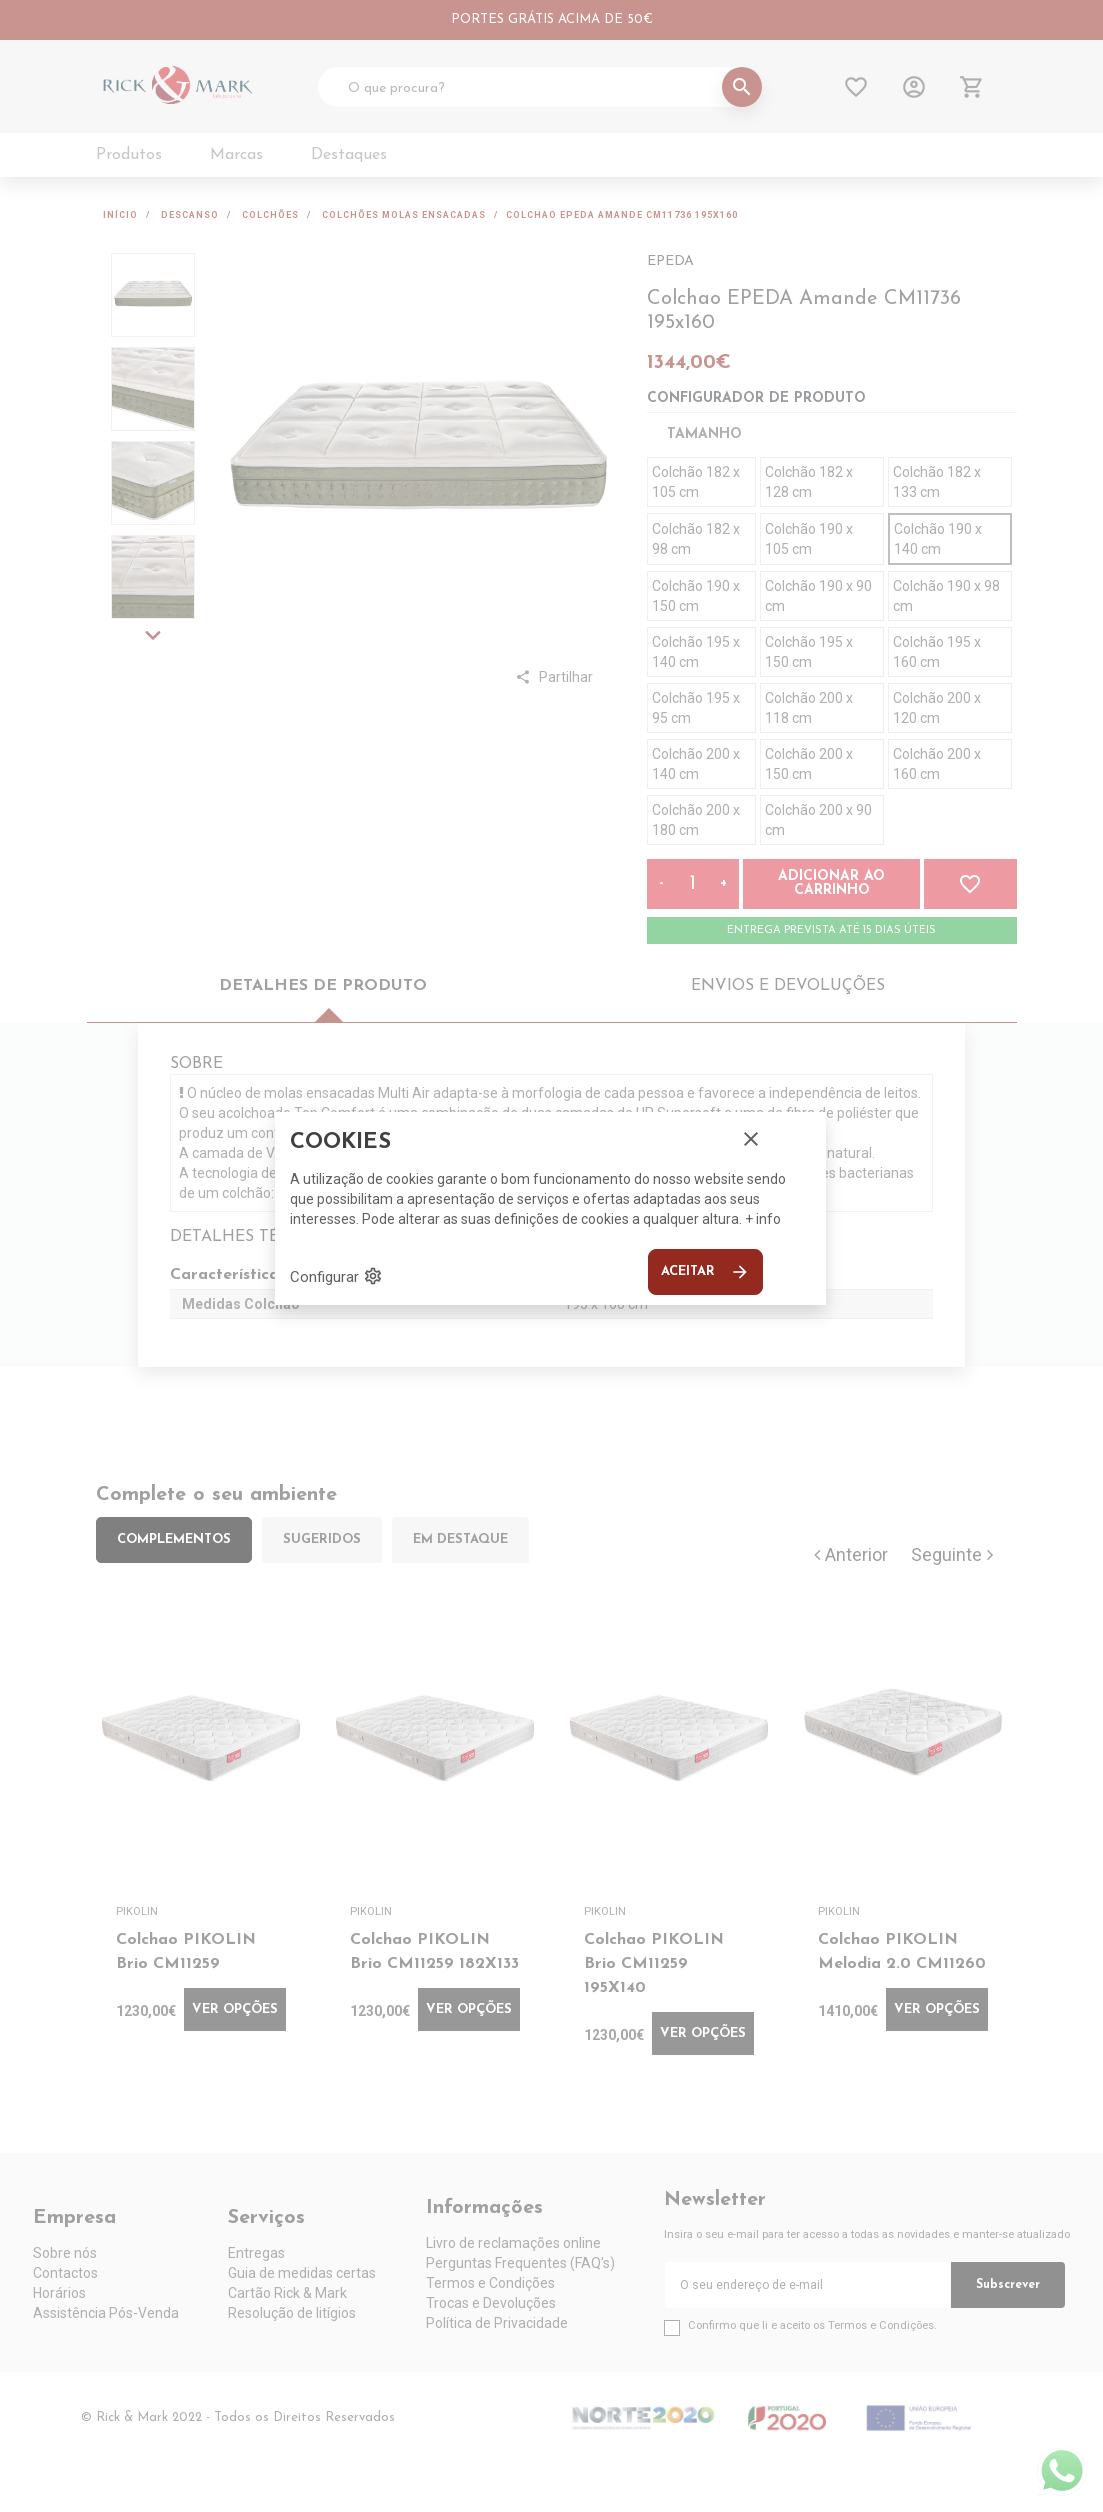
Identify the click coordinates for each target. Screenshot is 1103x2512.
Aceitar (705, 1272)
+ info (763, 1219)
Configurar (336, 1276)
